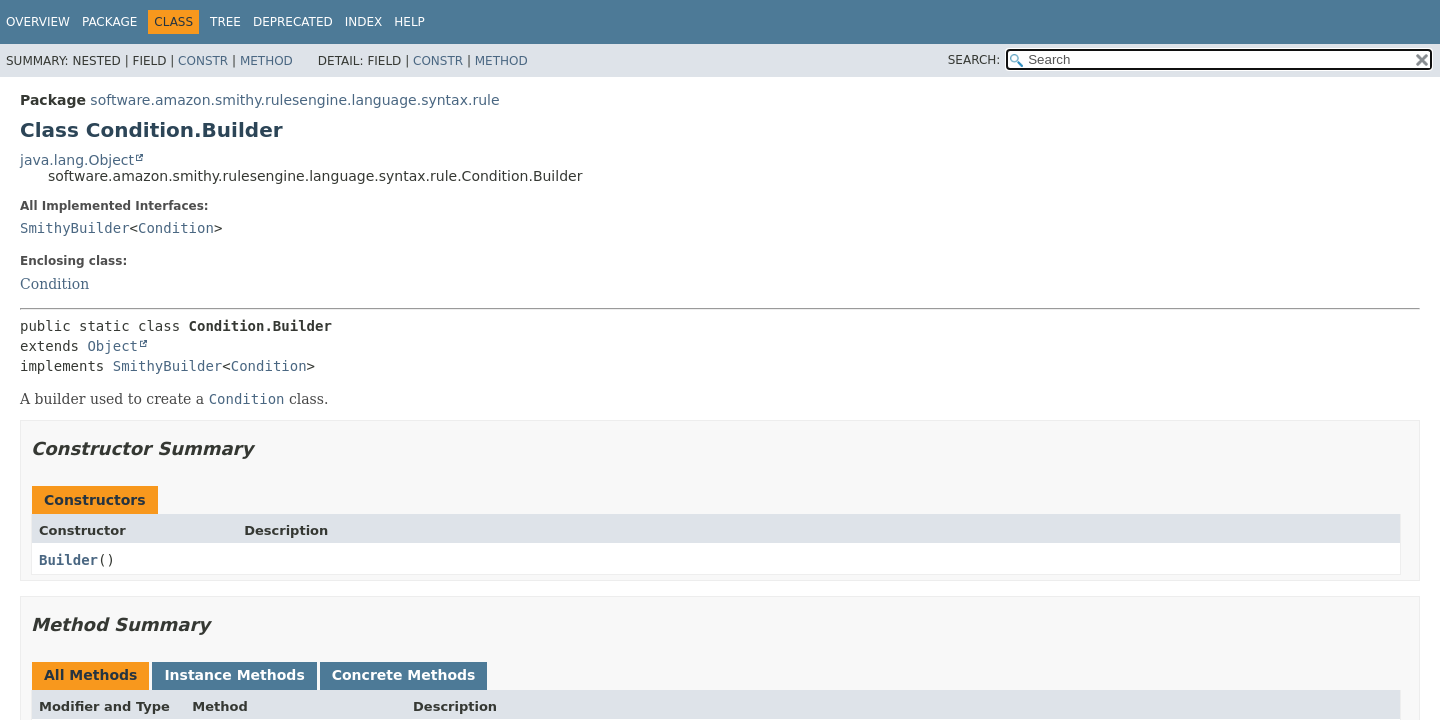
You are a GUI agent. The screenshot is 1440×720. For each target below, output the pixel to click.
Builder (68, 560)
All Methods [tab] (90, 675)
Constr (203, 61)
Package (109, 22)
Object (112, 346)
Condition (176, 228)
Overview (38, 22)
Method (266, 61)
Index (364, 22)
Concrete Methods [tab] (404, 675)
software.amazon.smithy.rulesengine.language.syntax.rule (294, 100)
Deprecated (293, 22)
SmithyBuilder (75, 228)
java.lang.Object (77, 160)
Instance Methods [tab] (234, 675)
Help (409, 22)
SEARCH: (974, 60)
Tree (225, 22)
